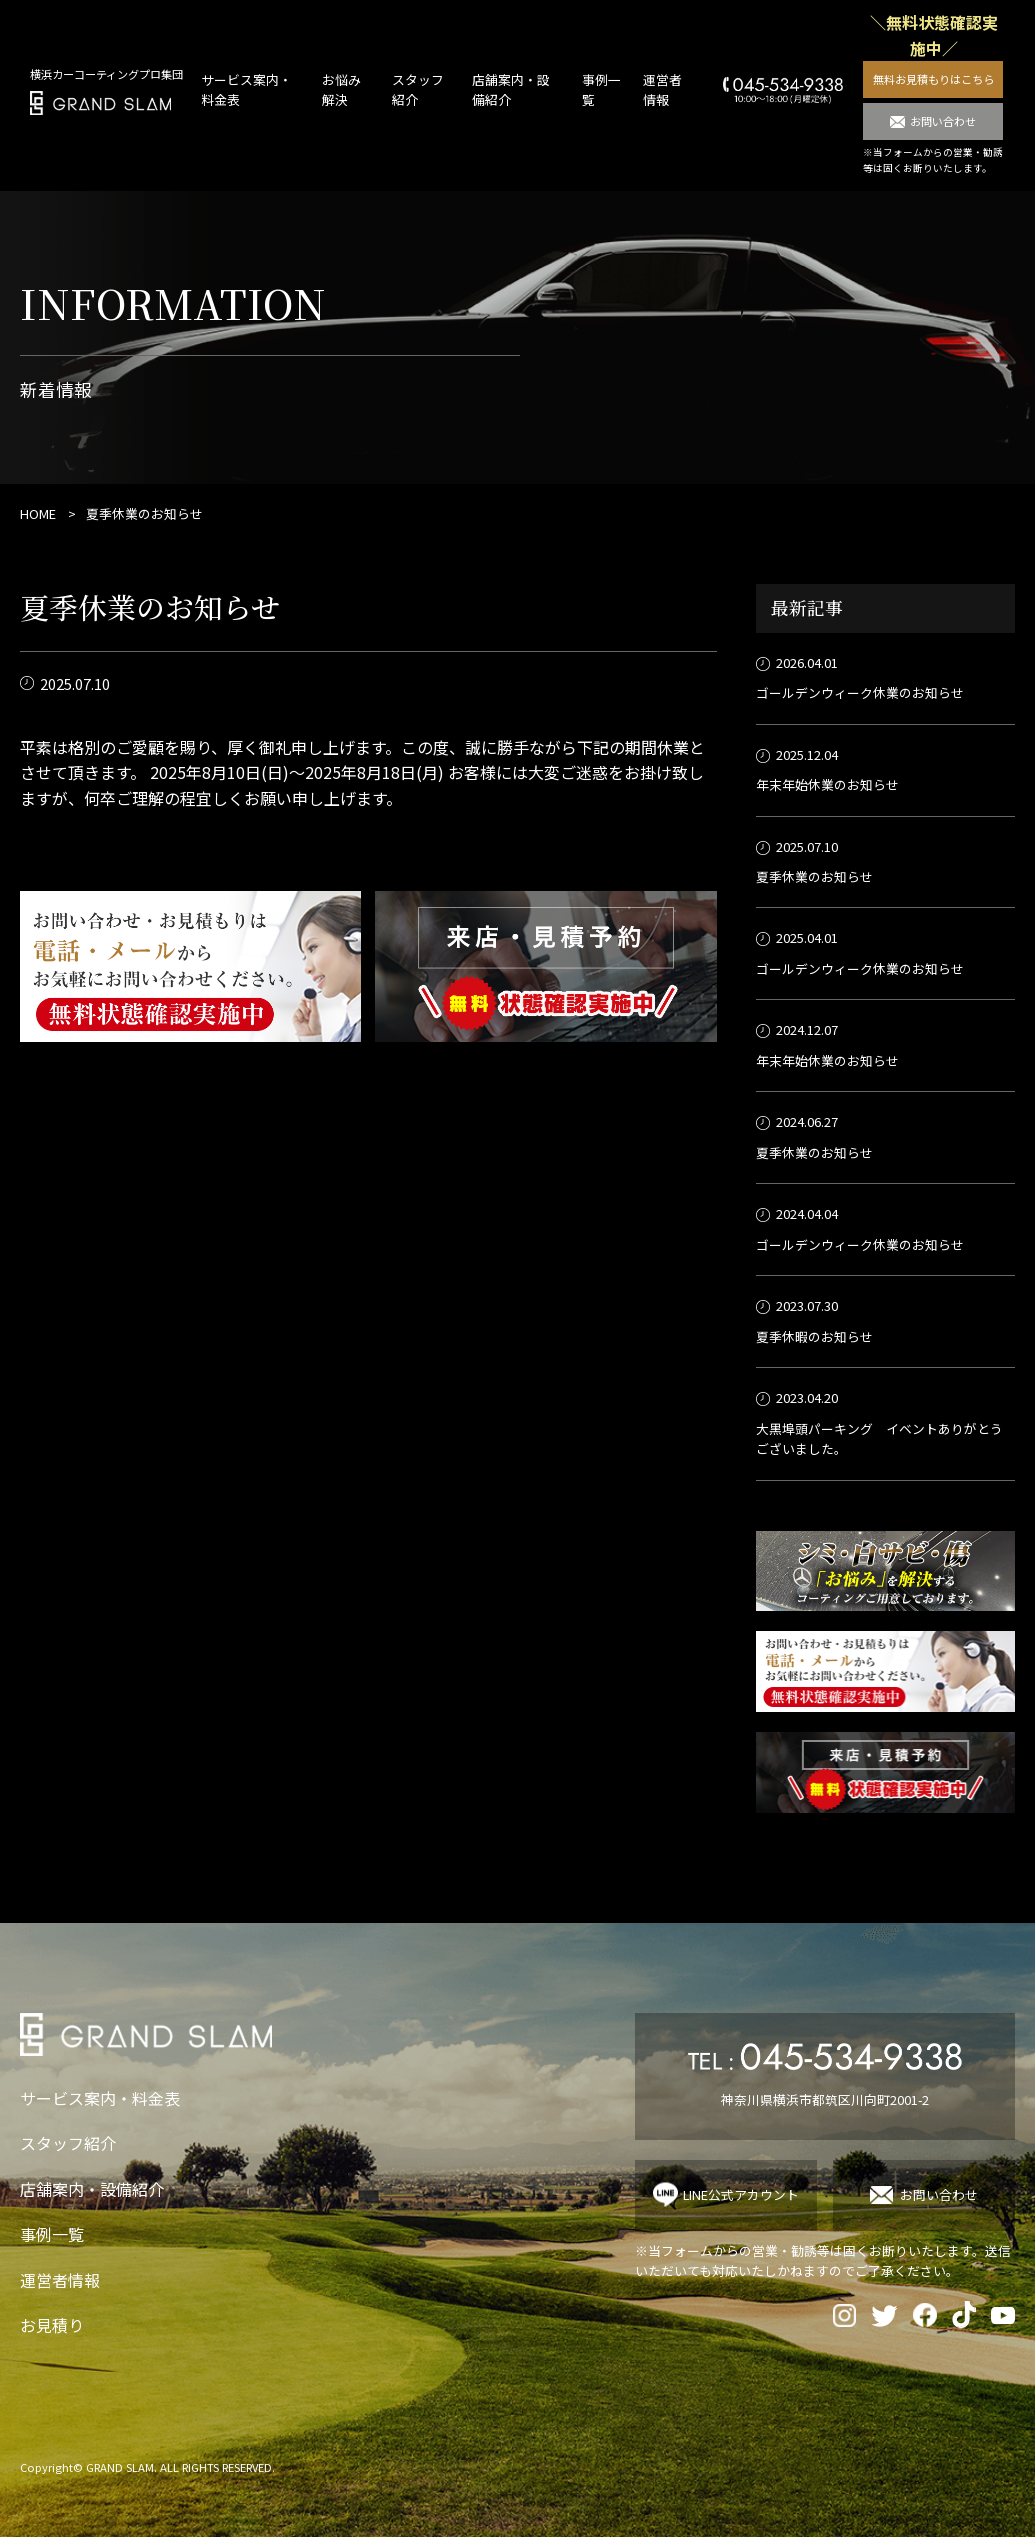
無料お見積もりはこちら (933, 79)
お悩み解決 (341, 89)
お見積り (52, 2325)
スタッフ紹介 (68, 2143)
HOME (38, 513)
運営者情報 (662, 89)
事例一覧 (52, 2234)
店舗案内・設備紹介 (92, 2189)
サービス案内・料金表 (100, 2098)
